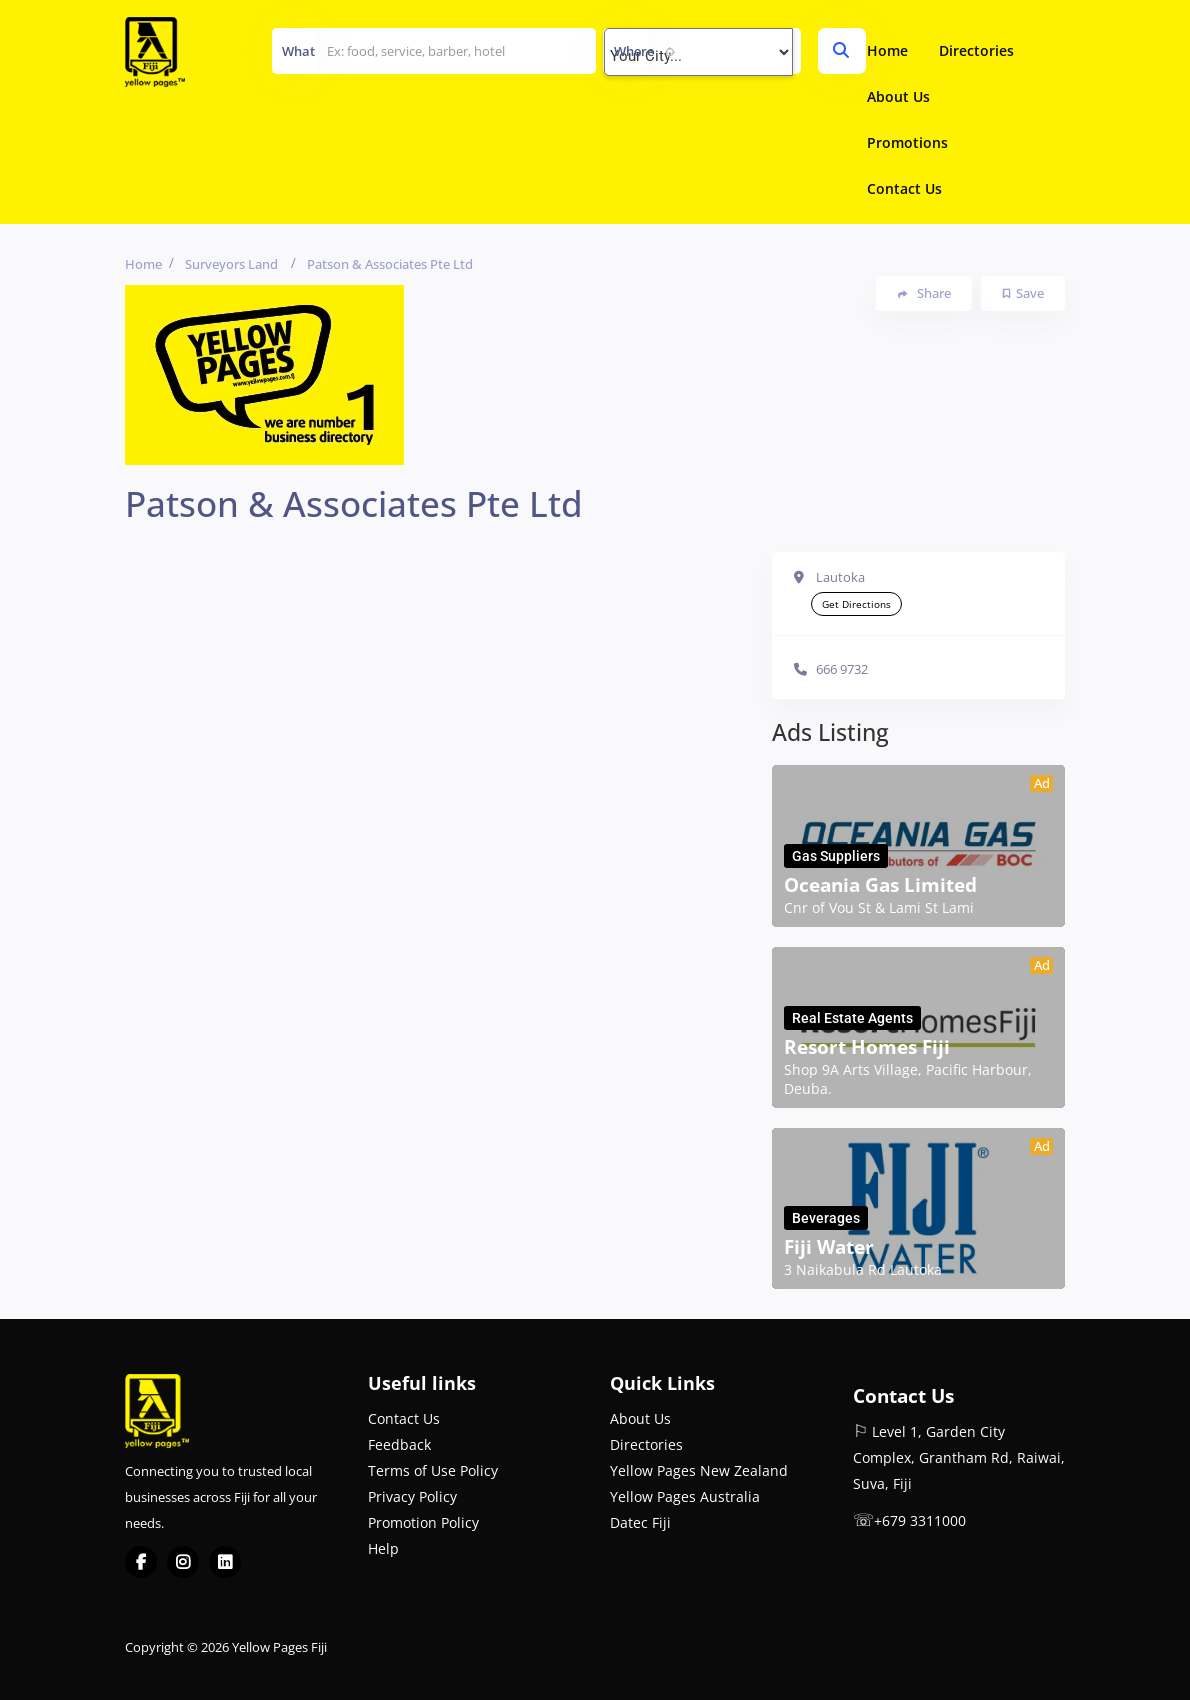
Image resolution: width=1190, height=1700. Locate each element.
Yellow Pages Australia (685, 1496)
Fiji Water (829, 1247)
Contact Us (904, 188)
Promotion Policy (423, 1522)
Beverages (826, 1218)
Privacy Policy (412, 1496)
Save (1023, 293)
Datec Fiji (640, 1522)
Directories (976, 50)
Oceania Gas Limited (880, 885)
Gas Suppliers (836, 856)
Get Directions (856, 604)
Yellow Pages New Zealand (699, 1470)
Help (383, 1548)
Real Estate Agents (852, 1018)
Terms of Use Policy (433, 1470)
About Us (898, 96)
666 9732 (842, 669)
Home (887, 50)
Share (924, 293)
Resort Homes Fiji (867, 1047)
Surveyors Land (231, 264)
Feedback (399, 1444)
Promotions (907, 142)
